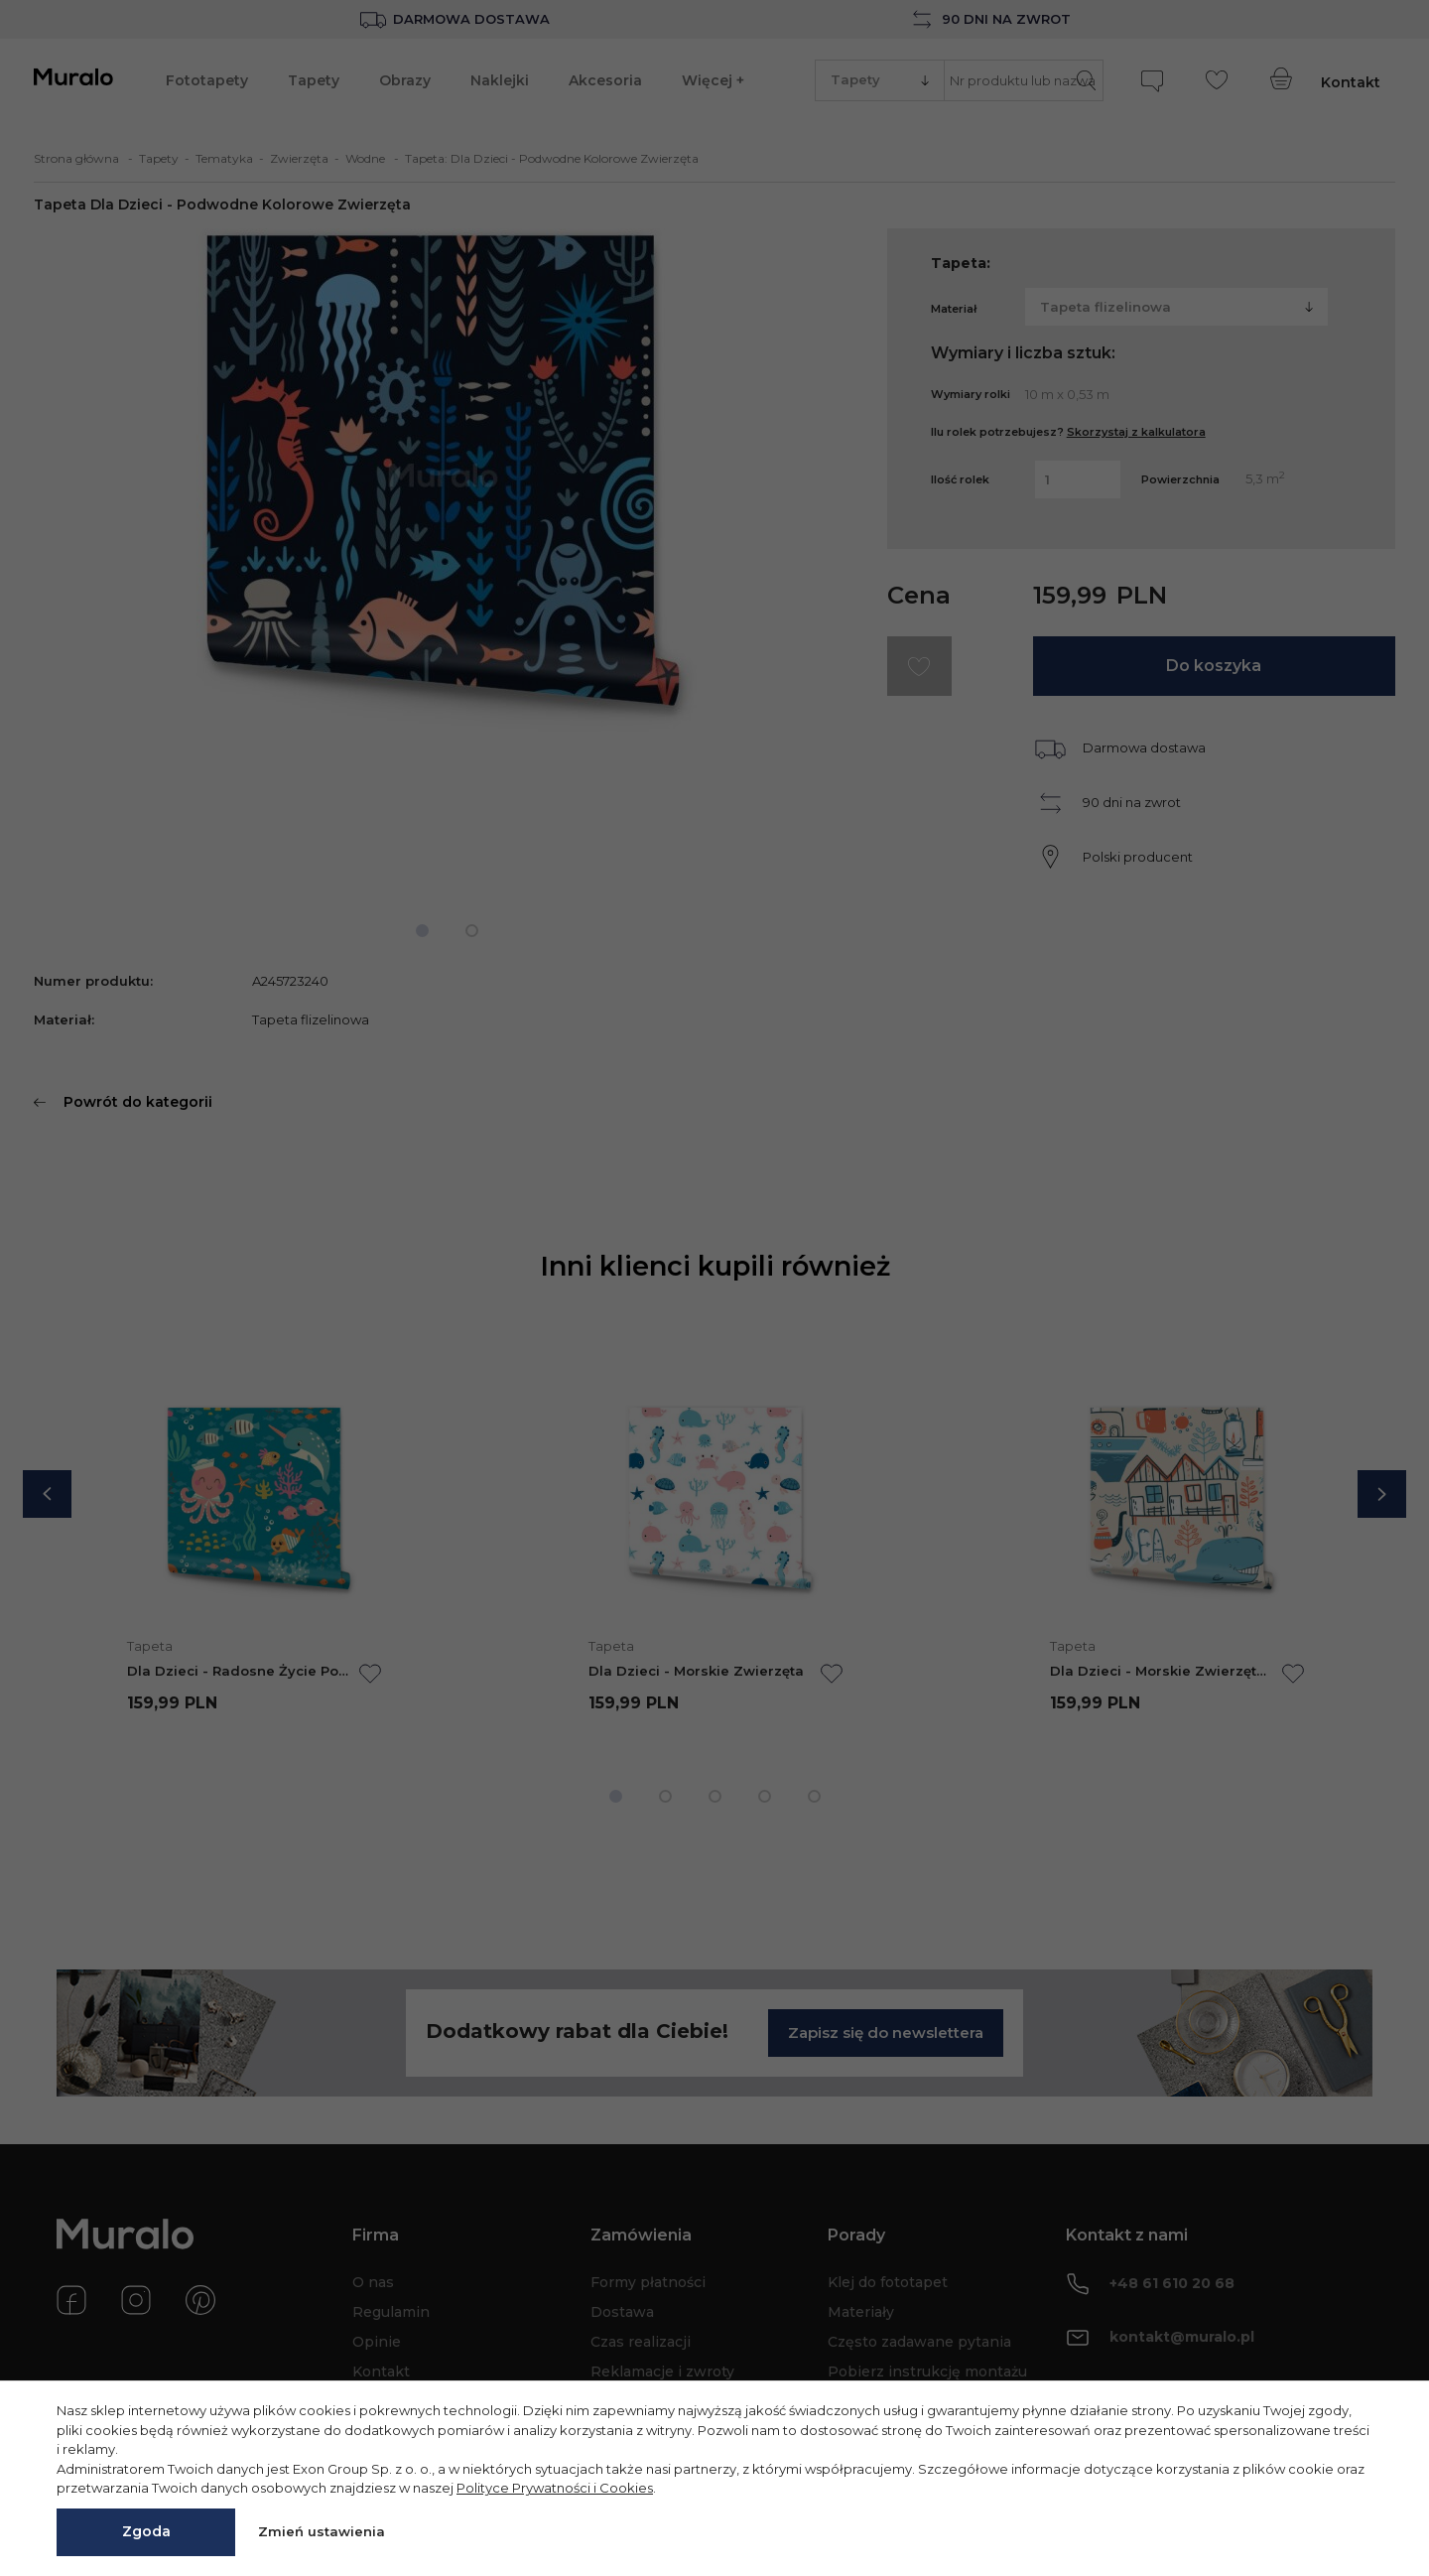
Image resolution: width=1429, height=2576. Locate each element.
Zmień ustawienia (321, 2531)
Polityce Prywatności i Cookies (554, 2488)
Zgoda (146, 2531)
